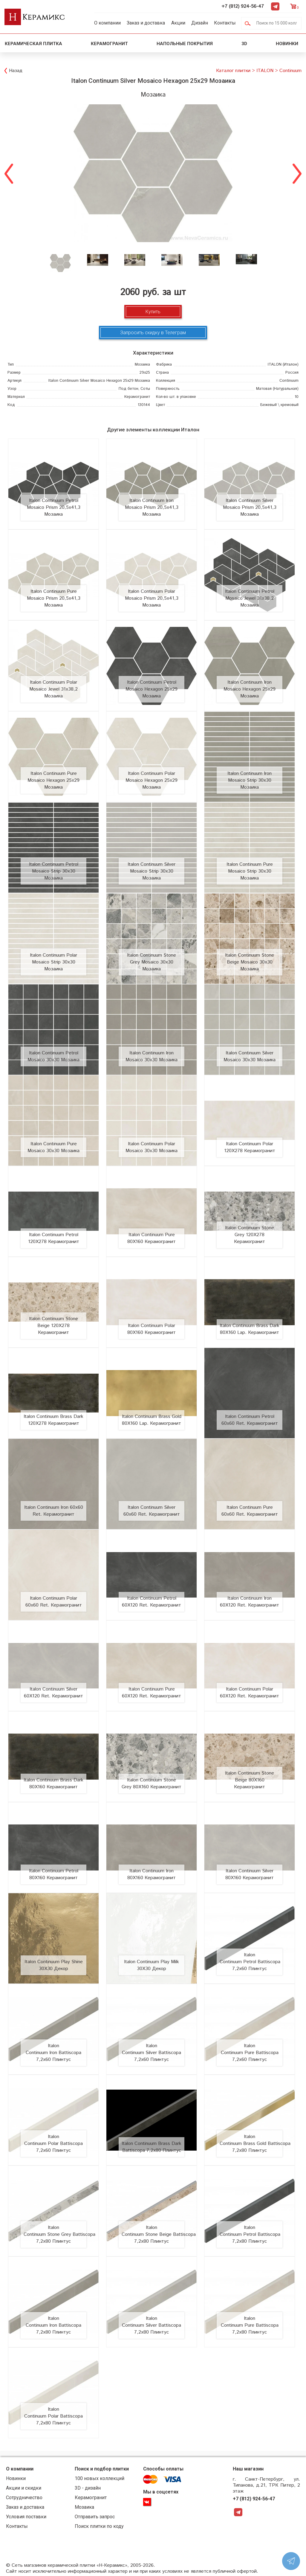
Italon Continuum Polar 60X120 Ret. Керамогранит (249, 1692)
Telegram (275, 6)
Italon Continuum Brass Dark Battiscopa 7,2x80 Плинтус (151, 2147)
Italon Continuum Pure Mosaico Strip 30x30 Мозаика (250, 871)
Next (297, 173)
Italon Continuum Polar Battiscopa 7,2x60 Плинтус (53, 2143)
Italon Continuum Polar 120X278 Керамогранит (249, 1147)
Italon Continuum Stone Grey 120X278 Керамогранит (249, 1234)
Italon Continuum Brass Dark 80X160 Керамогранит (53, 1783)
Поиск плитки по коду (99, 2526)
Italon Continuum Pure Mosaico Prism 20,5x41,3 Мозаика (53, 598)
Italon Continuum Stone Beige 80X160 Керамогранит (249, 1780)
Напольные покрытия (185, 43)
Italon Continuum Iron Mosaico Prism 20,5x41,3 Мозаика (151, 507)
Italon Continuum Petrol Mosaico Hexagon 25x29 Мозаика (152, 689)
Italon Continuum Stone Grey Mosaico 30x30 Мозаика (151, 962)
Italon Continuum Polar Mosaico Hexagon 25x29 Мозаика (152, 780)
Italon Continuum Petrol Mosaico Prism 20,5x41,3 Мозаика (53, 507)
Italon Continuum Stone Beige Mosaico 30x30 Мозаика (249, 962)
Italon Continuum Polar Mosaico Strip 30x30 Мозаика (53, 962)
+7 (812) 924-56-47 (242, 6)
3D (244, 43)
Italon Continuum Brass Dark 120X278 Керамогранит (53, 1420)
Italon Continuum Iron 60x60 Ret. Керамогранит (53, 1511)
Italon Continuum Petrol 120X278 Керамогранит (53, 1238)
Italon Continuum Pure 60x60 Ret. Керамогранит (249, 1511)
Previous (8, 173)
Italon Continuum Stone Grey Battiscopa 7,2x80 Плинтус (59, 2234)
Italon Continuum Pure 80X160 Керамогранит (151, 1238)
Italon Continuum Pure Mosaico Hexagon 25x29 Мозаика (53, 780)
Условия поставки (26, 2516)
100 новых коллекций (99, 2478)
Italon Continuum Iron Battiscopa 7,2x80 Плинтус (53, 2325)
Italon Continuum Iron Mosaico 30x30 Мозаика (152, 1056)
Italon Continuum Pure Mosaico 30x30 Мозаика (53, 1147)
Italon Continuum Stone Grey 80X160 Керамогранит (151, 1783)
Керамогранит (109, 43)
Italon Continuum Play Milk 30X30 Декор (151, 1965)
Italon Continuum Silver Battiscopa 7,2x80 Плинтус (151, 2325)
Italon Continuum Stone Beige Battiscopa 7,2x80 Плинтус (159, 2234)
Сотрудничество (24, 2497)
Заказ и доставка (146, 23)
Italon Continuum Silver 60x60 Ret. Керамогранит (151, 1511)
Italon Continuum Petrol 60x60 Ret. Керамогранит (249, 1420)
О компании (107, 23)
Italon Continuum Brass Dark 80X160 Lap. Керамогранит (249, 1329)
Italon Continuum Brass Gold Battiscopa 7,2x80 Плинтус (255, 2143)
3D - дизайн (88, 2488)
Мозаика (84, 2507)
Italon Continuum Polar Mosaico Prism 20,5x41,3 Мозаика (151, 598)
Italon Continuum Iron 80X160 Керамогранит (151, 1874)
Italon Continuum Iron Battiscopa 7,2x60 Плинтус (53, 2052)
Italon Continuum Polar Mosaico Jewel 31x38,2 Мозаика (53, 689)
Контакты (225, 23)
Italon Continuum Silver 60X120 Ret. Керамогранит (53, 1692)
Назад (15, 70)
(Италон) (283, 364)
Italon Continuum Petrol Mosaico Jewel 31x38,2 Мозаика (249, 598)
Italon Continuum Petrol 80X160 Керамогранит (53, 1874)
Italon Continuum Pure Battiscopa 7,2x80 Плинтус (250, 2325)
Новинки (287, 43)
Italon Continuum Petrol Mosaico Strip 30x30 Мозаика (53, 871)
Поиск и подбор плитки (102, 2469)
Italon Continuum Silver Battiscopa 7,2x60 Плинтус (151, 2052)
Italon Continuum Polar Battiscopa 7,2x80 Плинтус (53, 2416)
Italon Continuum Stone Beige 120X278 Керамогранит (53, 1325)
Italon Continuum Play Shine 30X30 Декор (54, 1965)
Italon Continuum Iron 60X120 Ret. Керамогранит (249, 1602)
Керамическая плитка (33, 43)
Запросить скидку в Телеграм (153, 332)
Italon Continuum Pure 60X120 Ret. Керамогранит (151, 1692)
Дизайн (199, 23)
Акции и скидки (23, 2488)
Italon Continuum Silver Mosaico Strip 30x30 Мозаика (151, 871)
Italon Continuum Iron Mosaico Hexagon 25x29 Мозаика (250, 689)
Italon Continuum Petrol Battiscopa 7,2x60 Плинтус (250, 1962)
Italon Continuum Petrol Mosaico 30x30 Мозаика (53, 1056)
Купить (153, 311)
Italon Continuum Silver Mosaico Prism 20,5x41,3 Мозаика (249, 507)
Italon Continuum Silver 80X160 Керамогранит (249, 1874)
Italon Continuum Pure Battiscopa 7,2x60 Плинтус (250, 2052)
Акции (178, 23)
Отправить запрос (95, 2516)
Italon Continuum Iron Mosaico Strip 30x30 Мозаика (249, 780)
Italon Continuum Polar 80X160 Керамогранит (151, 1329)
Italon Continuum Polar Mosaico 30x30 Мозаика (152, 1147)
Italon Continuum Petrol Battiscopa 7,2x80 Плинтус (250, 2234)
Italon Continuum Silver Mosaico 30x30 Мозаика (250, 1056)
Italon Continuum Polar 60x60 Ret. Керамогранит (53, 1602)
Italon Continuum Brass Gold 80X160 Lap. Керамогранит (151, 1420)
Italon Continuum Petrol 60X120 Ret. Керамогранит (151, 1602)
